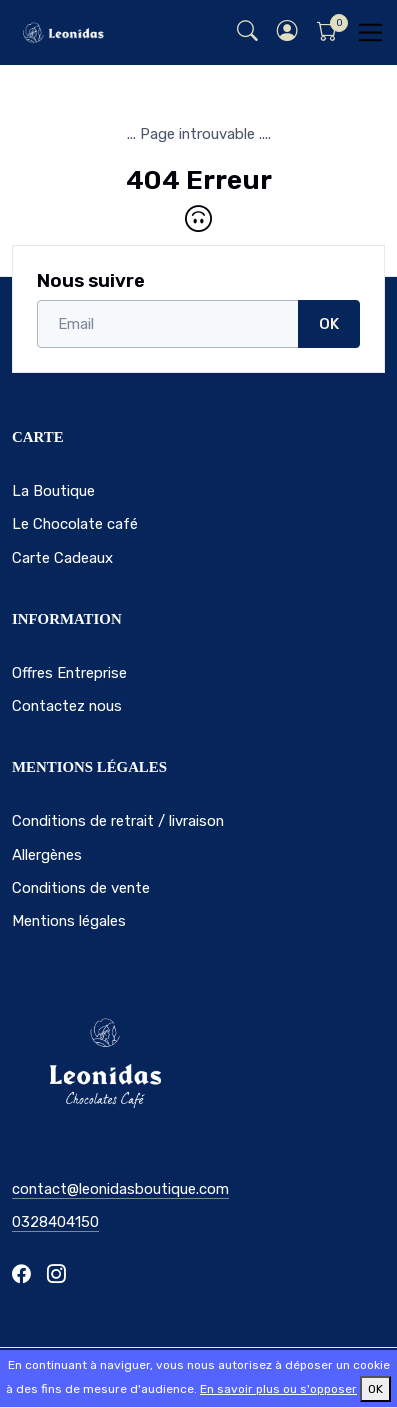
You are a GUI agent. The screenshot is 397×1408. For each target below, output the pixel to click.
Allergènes (47, 855)
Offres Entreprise (69, 673)
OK (329, 324)
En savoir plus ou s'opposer (278, 1389)
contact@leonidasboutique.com (120, 1189)
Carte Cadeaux (62, 558)
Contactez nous (67, 706)
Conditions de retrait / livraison (118, 821)
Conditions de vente (81, 888)
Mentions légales (69, 921)
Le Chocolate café (75, 524)
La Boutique (53, 491)
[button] (287, 32)
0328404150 (55, 1222)
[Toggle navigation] (370, 32)
